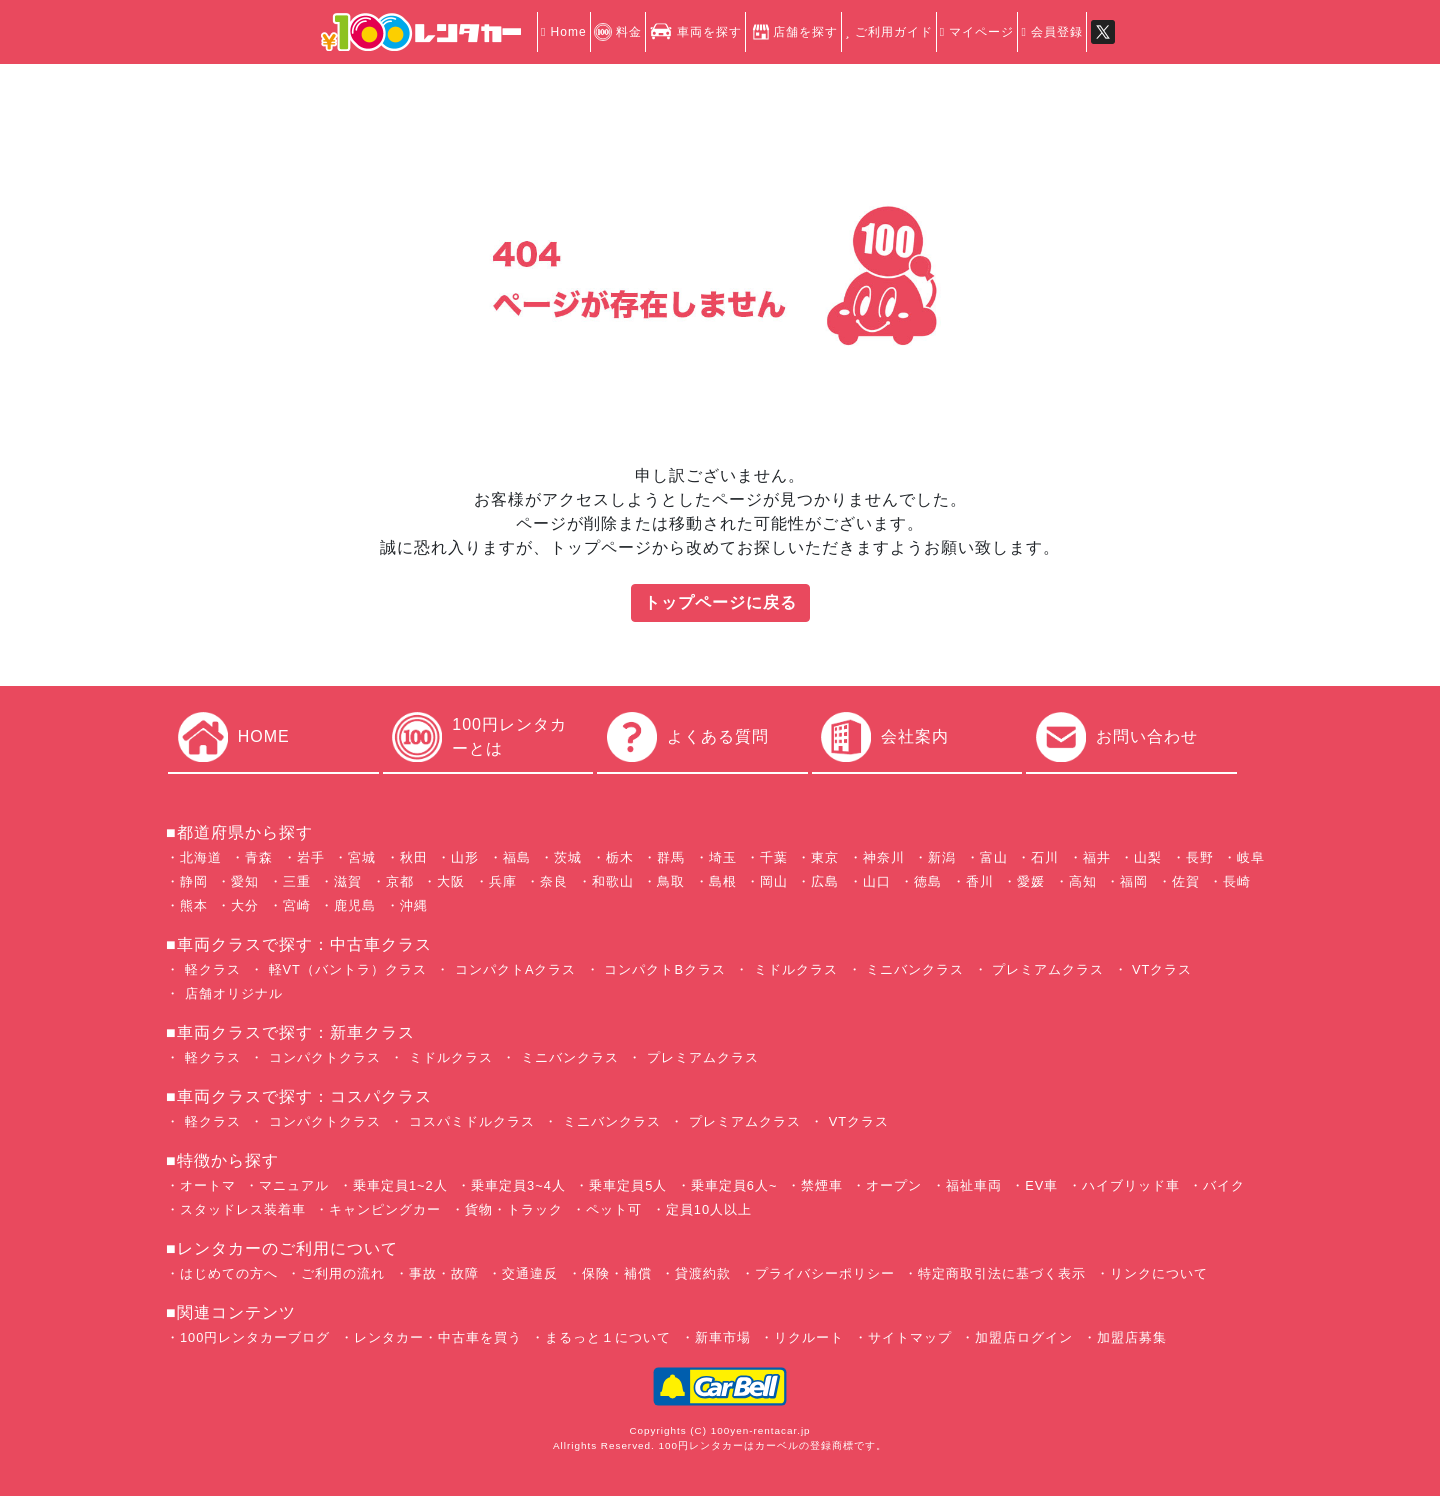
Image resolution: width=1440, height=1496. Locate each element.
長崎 (1237, 881)
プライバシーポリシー (825, 1273)
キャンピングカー (385, 1209)
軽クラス (210, 969)
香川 (980, 881)
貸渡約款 (703, 1273)
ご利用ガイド (888, 32)
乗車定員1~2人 (400, 1185)
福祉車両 (974, 1185)
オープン (894, 1185)
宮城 (362, 857)
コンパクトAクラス (513, 969)
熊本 (194, 905)
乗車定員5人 (628, 1185)
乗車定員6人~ (734, 1185)
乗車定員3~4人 (518, 1185)
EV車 (1041, 1185)
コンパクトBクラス (663, 969)
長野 (1200, 857)
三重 (297, 881)
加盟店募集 (1132, 1337)
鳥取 (671, 881)
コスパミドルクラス (469, 1121)
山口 (877, 881)
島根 (723, 881)
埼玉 (723, 857)
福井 (1097, 857)
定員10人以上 (709, 1209)
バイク (1224, 1185)
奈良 (554, 881)
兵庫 (503, 881)
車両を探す (695, 32)
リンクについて (1159, 1273)
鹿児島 (355, 905)
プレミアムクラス (1046, 969)
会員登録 (1052, 32)
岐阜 (1251, 857)
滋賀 (348, 881)
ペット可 (614, 1209)
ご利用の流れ (343, 1273)
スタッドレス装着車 (243, 1209)
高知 (1083, 881)
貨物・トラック (514, 1209)
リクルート (809, 1337)
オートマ (208, 1185)
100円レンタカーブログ (255, 1337)
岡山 (774, 881)
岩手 (311, 857)
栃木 (620, 857)
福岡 (1134, 881)
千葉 (774, 857)
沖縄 (414, 905)
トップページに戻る (720, 602)
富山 (994, 857)
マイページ (977, 32)
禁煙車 (822, 1185)
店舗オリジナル (231, 993)
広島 (825, 881)
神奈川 (884, 857)
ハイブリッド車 (1131, 1185)
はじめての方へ (229, 1273)
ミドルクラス (793, 969)
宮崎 (297, 905)
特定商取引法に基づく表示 (1002, 1273)
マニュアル (294, 1185)
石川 (1045, 857)
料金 (618, 32)
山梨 (1148, 857)
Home (564, 32)
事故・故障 (444, 1273)
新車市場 (723, 1337)
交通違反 (530, 1273)
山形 (465, 857)
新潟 (942, 857)
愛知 (245, 881)
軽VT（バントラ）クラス (345, 969)
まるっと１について (608, 1337)
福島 (517, 857)
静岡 (194, 881)
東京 (825, 857)
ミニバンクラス (913, 969)
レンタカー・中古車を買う (438, 1337)
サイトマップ (910, 1337)
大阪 (451, 881)
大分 (245, 905)
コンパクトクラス (322, 1057)
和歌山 (613, 881)
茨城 (568, 857)
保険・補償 (617, 1273)
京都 (400, 881)
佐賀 (1186, 881)
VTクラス (1160, 969)
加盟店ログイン (1024, 1337)
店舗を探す (793, 32)
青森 (259, 857)
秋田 (414, 857)
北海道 (201, 857)
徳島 (928, 881)
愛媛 (1031, 881)
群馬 (671, 857)
